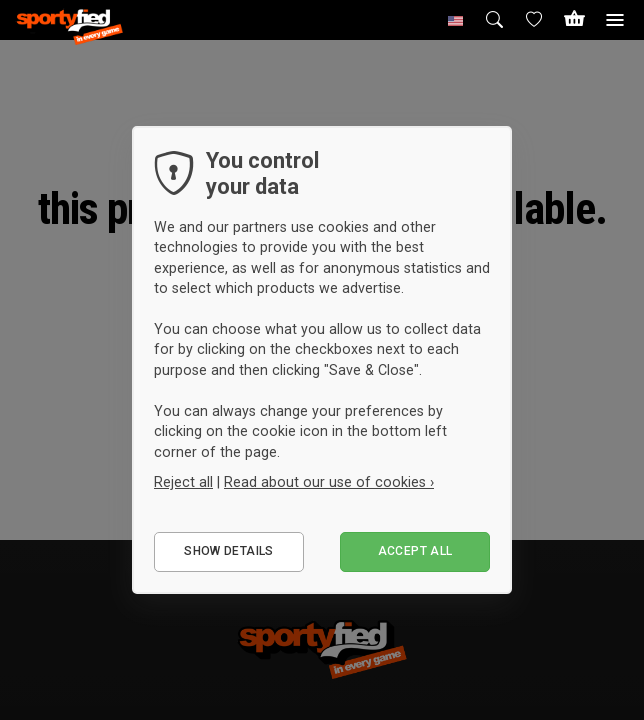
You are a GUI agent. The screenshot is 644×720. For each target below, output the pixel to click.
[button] (456, 20)
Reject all (183, 482)
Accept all (415, 551)
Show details (228, 551)
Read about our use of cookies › (329, 482)
